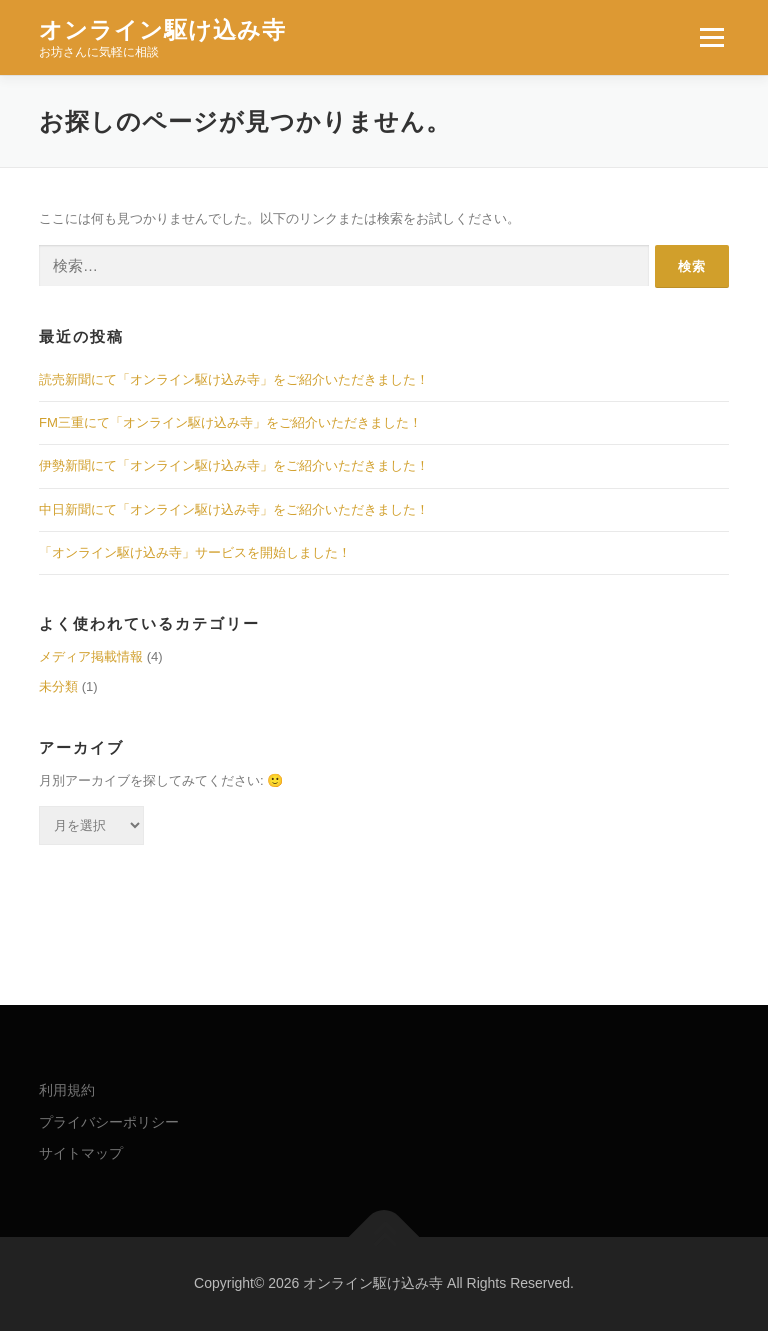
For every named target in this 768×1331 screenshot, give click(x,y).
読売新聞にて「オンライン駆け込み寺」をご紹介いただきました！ (234, 379)
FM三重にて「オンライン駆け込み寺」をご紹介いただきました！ (230, 422)
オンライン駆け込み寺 (162, 29)
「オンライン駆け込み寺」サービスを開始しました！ (195, 552)
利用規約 (67, 1090)
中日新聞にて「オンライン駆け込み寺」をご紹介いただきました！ (234, 509)
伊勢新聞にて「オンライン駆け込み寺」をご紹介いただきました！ (234, 465)
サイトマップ (81, 1153)
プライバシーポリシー (109, 1122)
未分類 (58, 686)
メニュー (711, 37)
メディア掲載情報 (91, 656)
